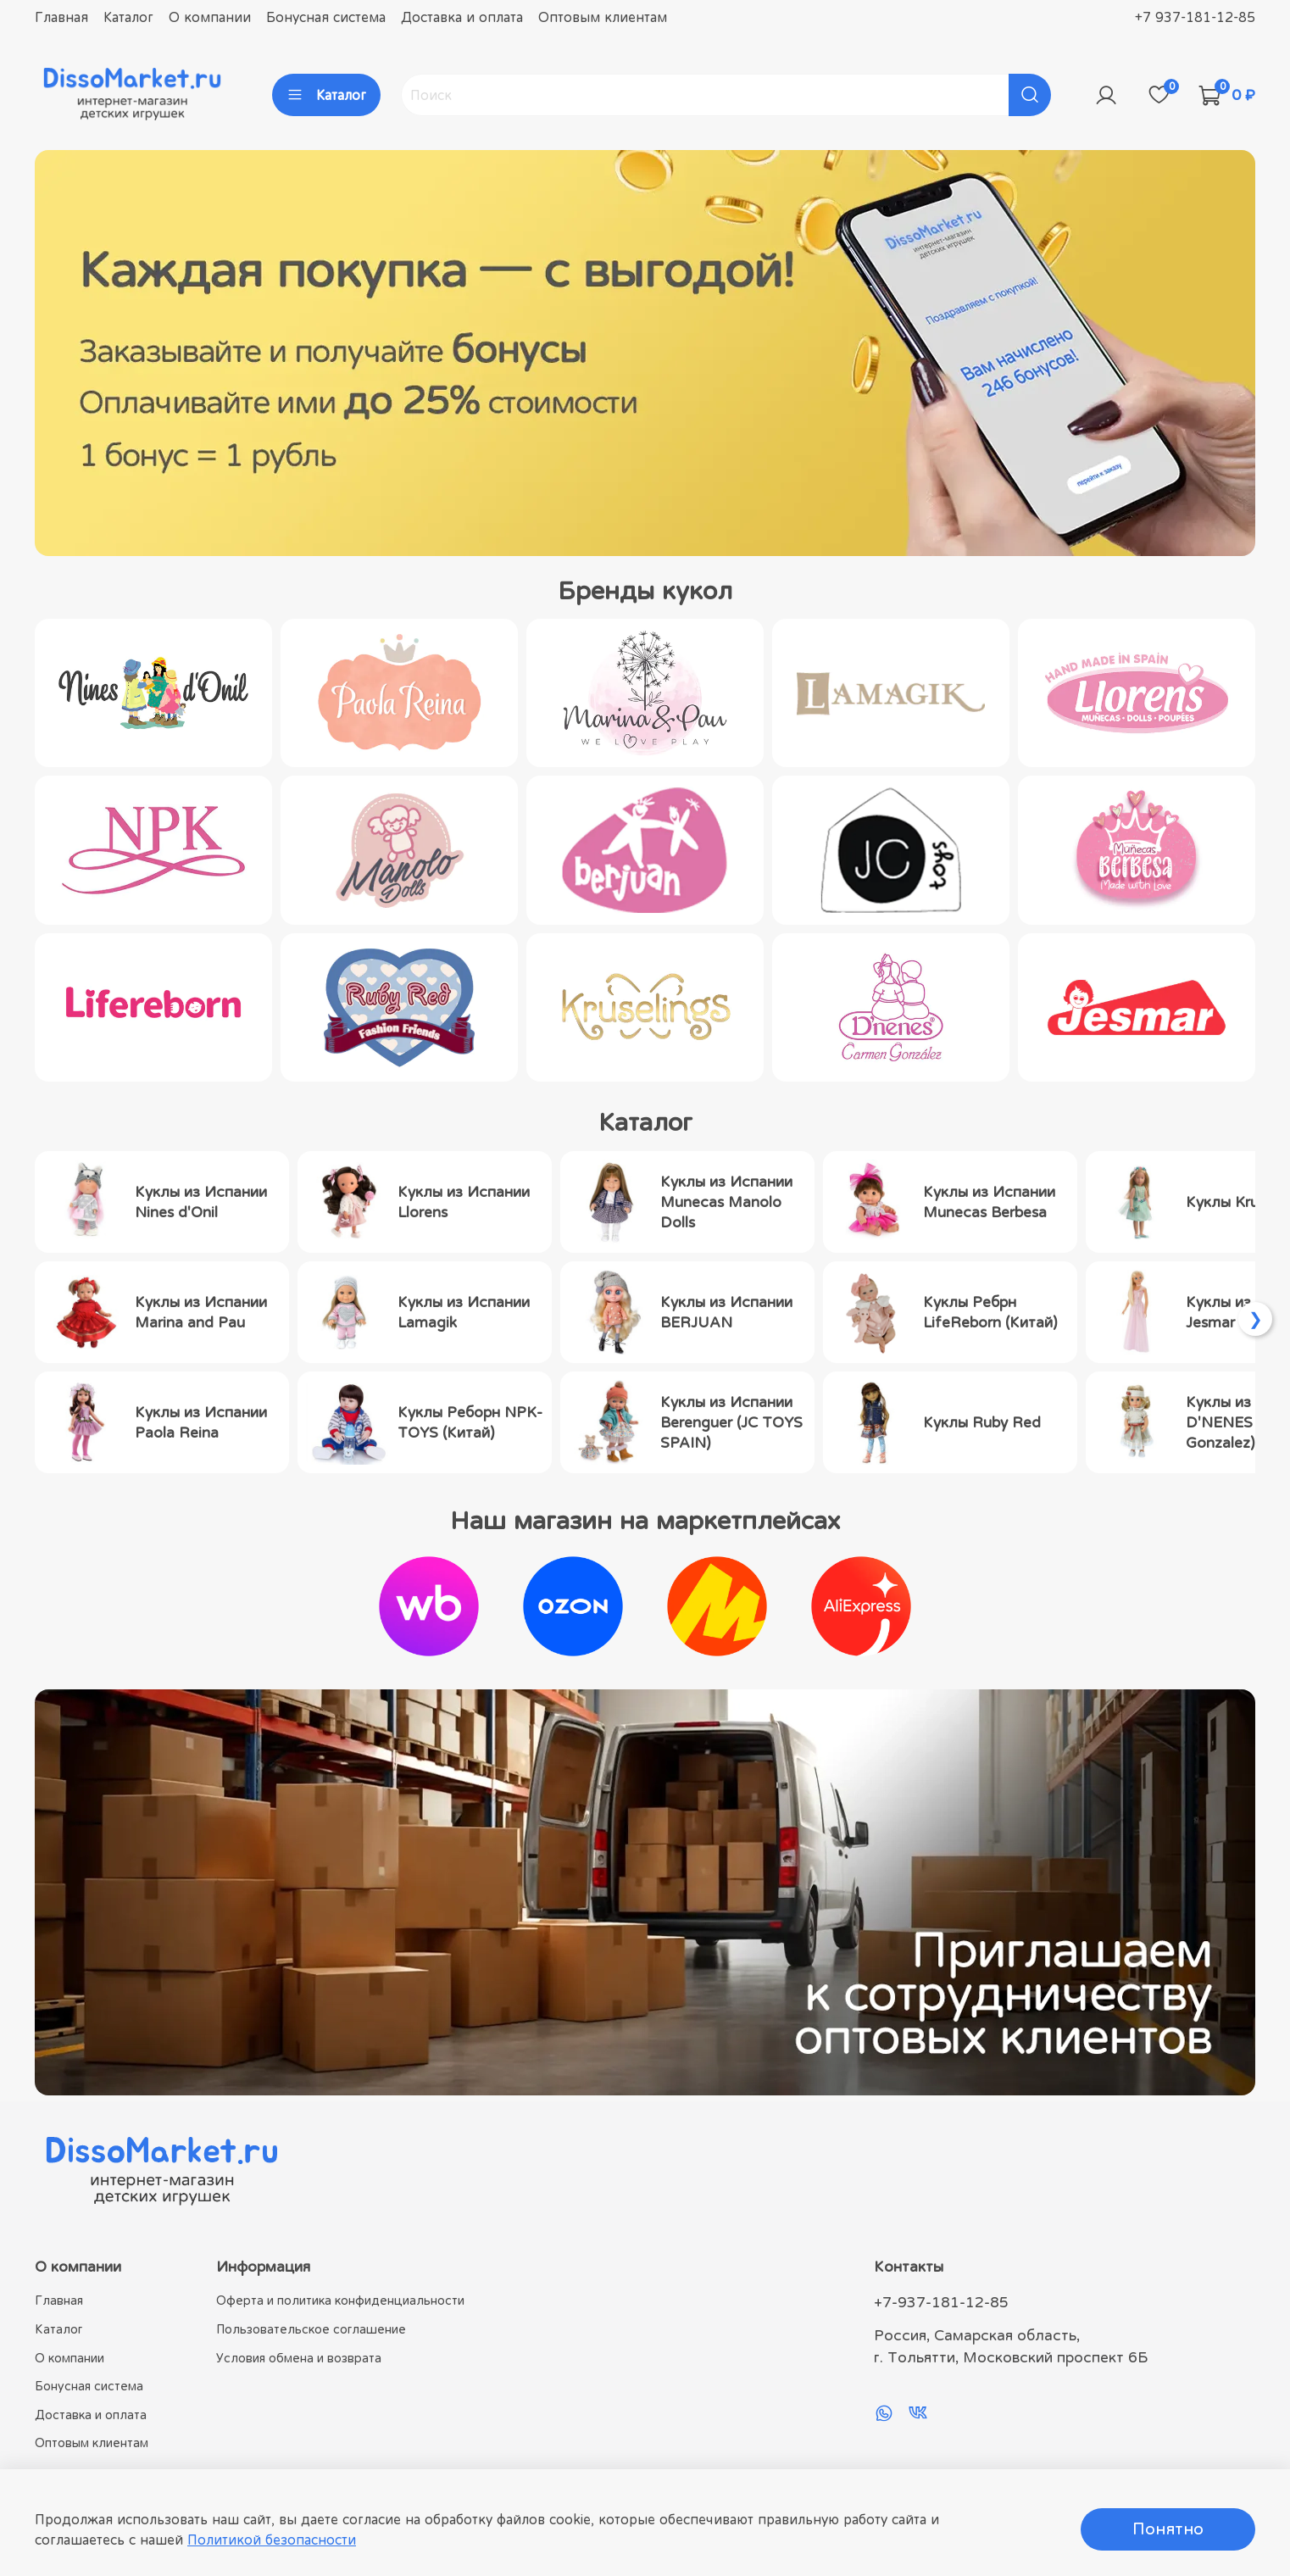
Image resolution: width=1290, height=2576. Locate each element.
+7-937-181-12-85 (941, 2302)
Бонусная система (326, 17)
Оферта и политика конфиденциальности (340, 2300)
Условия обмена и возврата (298, 2358)
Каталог (128, 17)
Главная (61, 17)
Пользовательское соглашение (311, 2329)
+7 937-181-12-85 (1195, 17)
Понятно (1168, 2529)
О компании (210, 17)
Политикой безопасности (271, 2539)
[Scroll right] (1255, 1319)
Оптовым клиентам (602, 17)
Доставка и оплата (462, 17)
